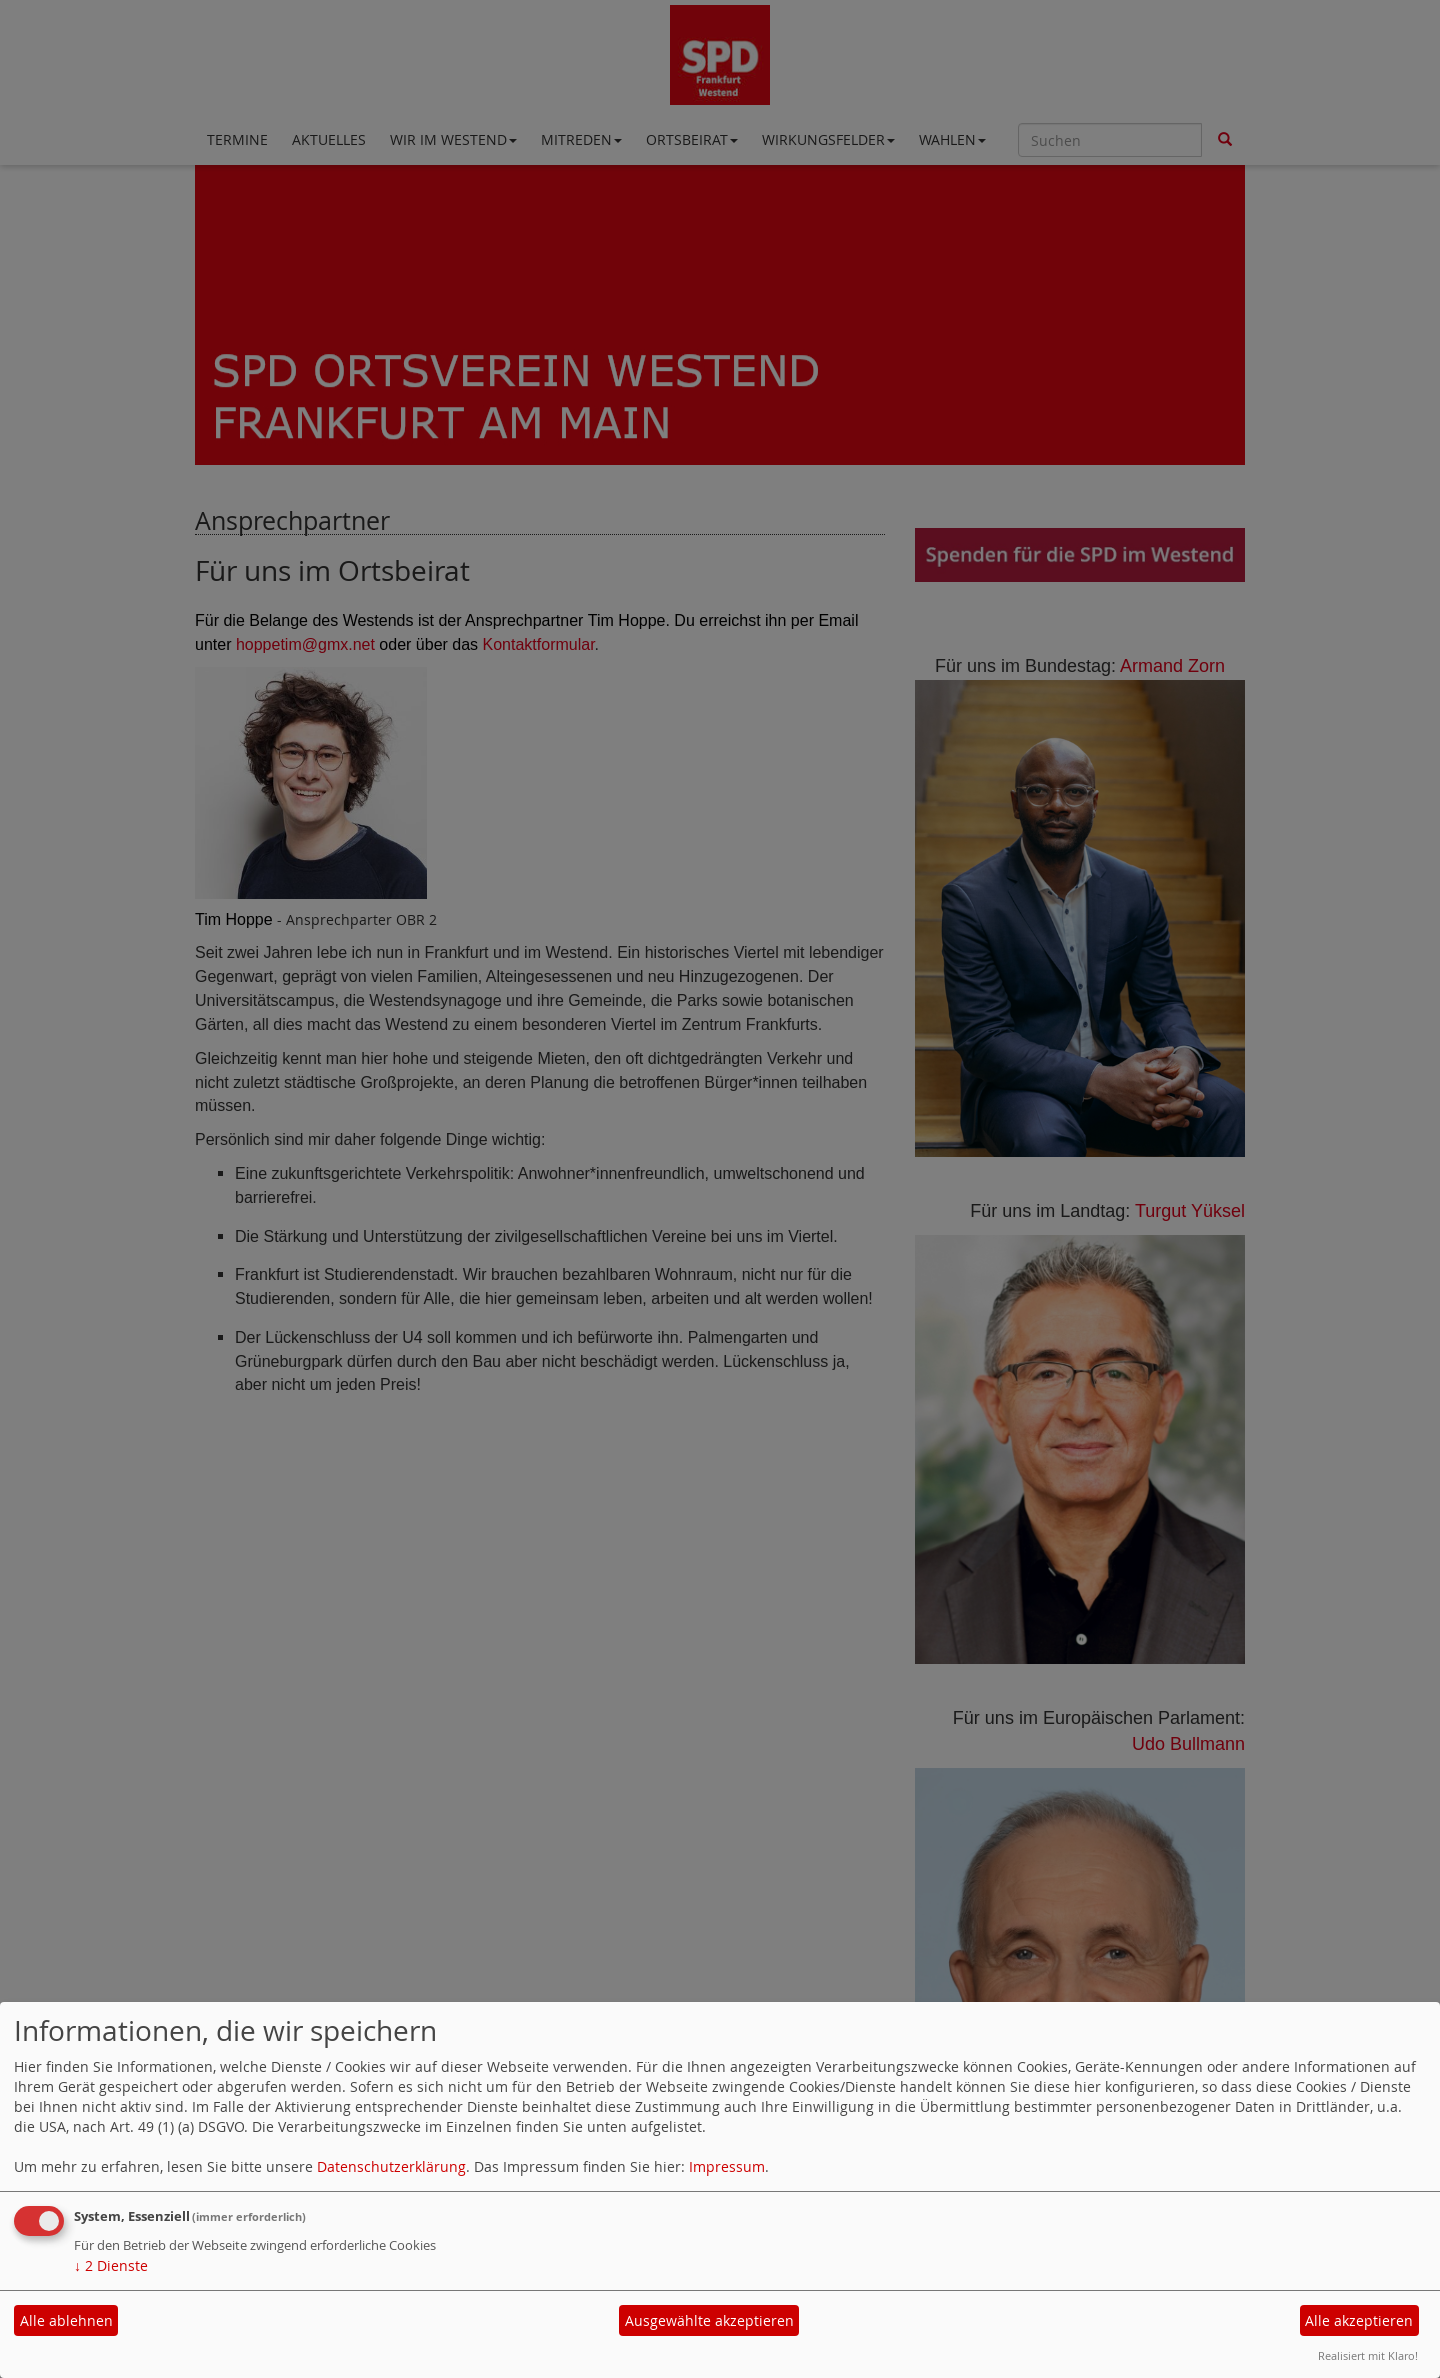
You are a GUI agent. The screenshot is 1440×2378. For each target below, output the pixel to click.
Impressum (727, 2166)
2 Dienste (111, 2265)
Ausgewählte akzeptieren (709, 2320)
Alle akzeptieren (1359, 2320)
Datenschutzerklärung (391, 2166)
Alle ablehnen (66, 2320)
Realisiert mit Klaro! (1368, 2355)
